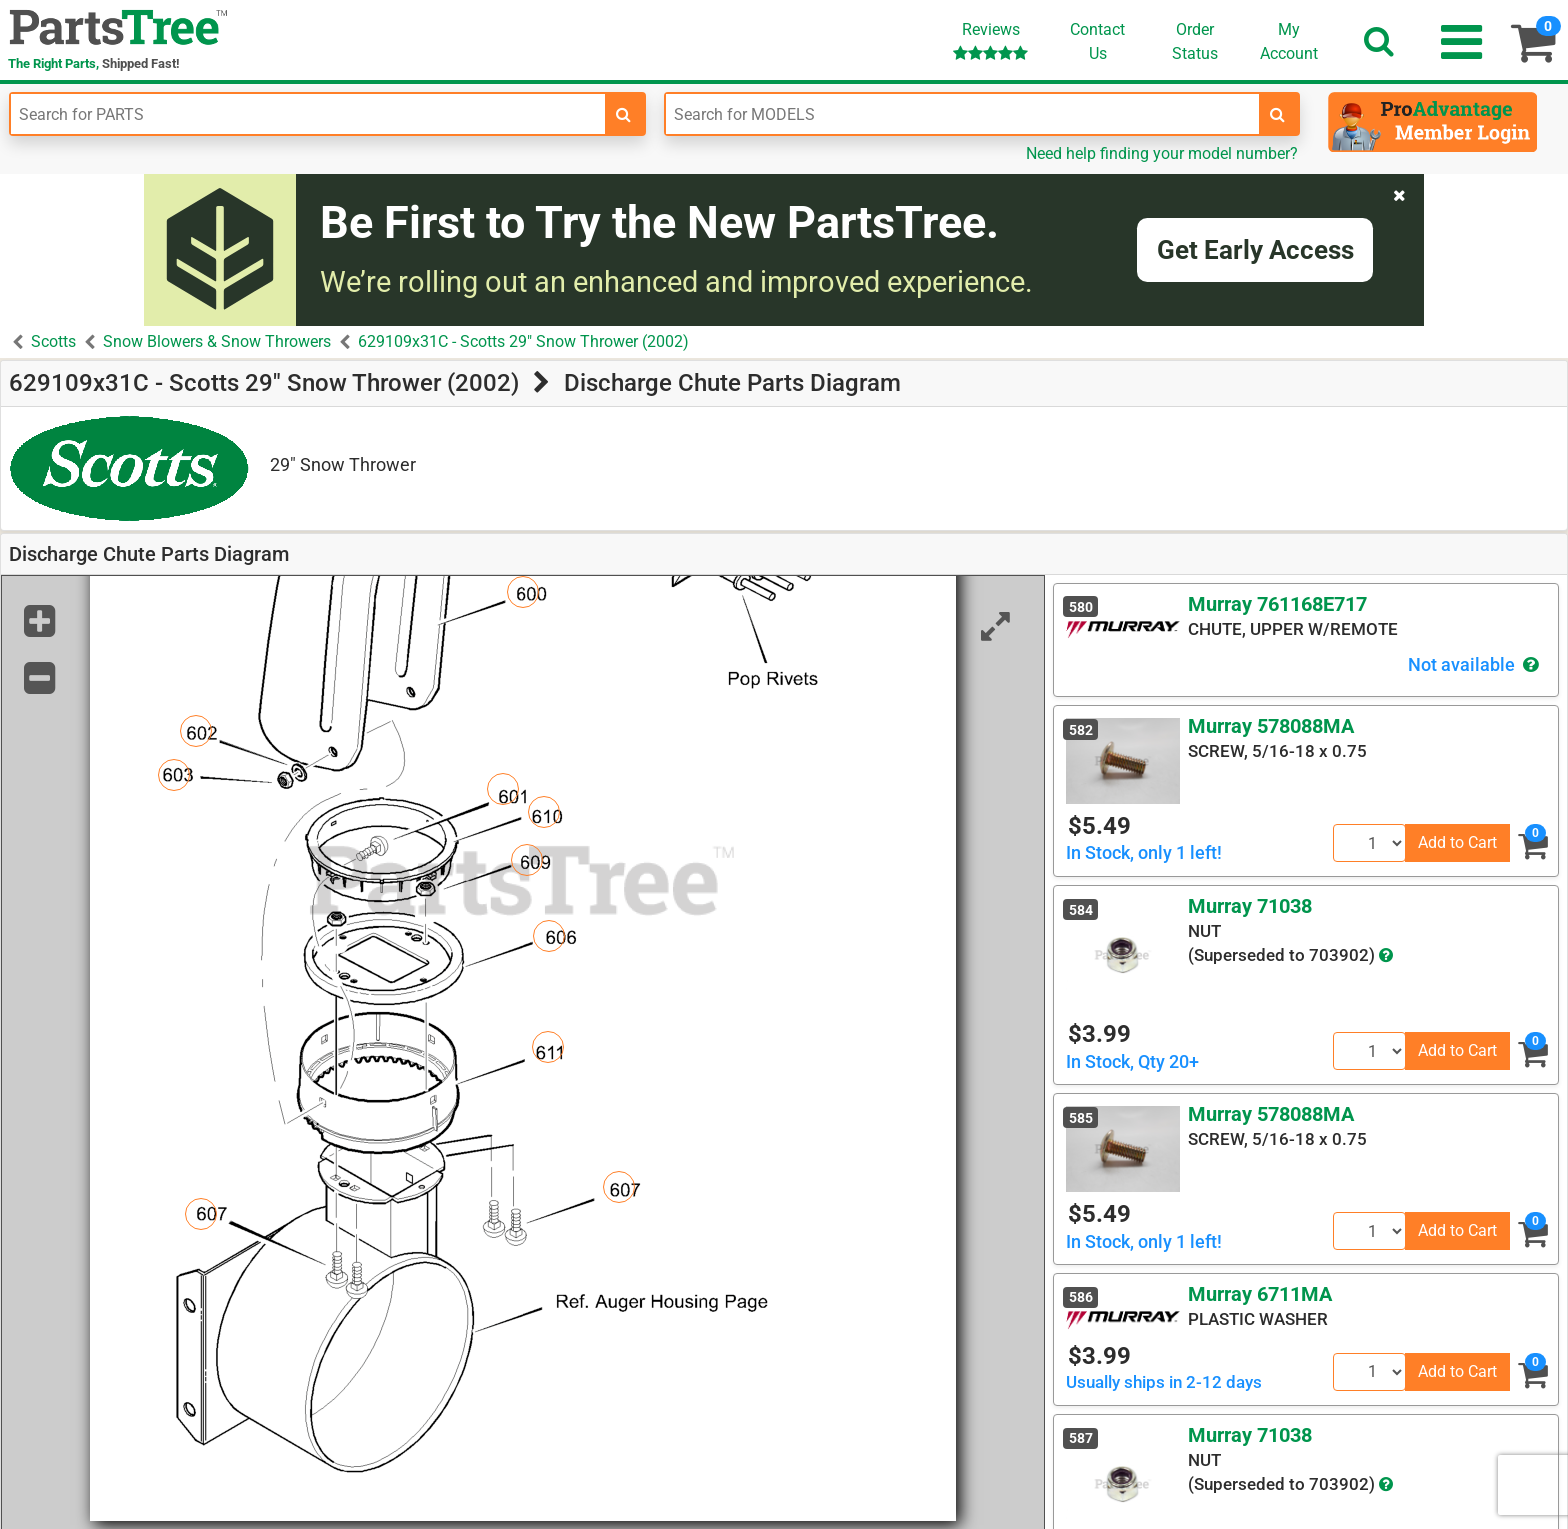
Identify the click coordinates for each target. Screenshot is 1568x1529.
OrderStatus (1195, 41)
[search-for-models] (1278, 114)
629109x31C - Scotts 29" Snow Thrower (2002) (523, 341)
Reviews (990, 40)
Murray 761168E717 (1277, 604)
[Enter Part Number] (308, 114)
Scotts (53, 341)
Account (1289, 41)
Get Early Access (1255, 250)
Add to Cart (1457, 842)
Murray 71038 (1250, 906)
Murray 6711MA (1260, 1294)
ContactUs (1097, 41)
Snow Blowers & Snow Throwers (217, 341)
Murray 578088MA (1271, 726)
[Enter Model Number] (963, 114)
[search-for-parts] (624, 114)
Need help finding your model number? (1162, 153)
